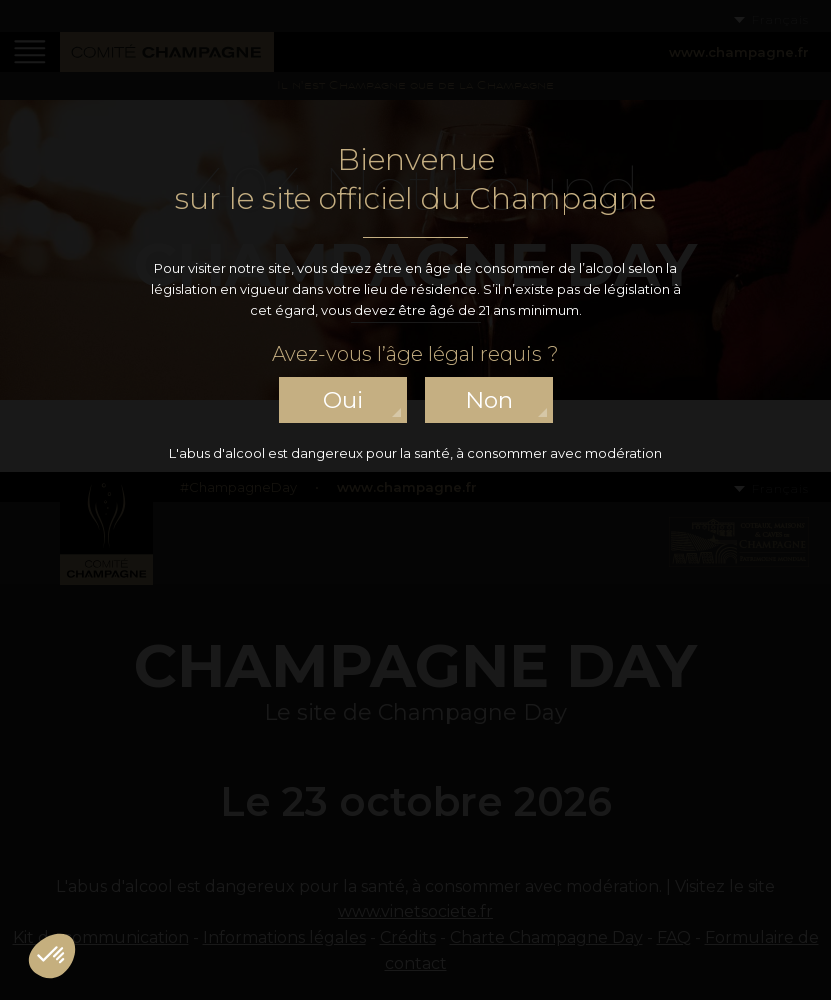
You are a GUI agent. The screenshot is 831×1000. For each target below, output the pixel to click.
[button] (52, 956)
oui (343, 400)
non (489, 400)
